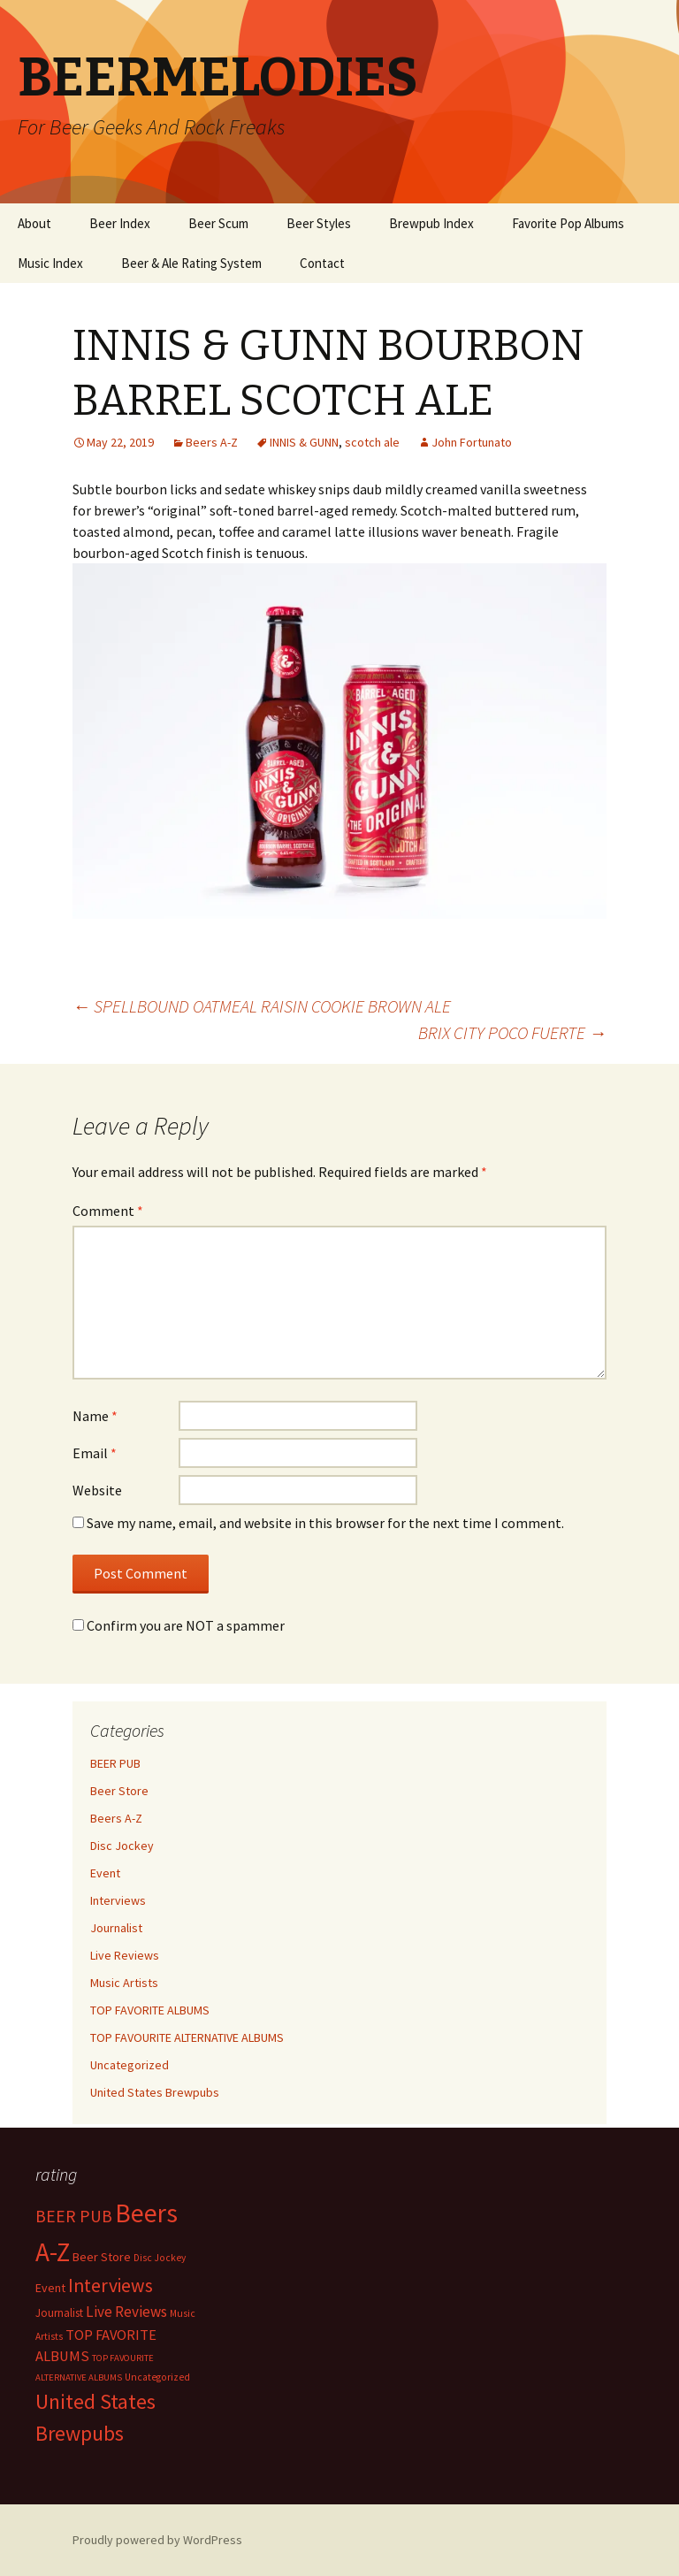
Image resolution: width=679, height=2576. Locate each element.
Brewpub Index (431, 223)
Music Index (50, 263)
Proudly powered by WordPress (157, 2540)
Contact (322, 263)
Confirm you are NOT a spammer (178, 1625)
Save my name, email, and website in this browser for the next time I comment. (325, 1523)
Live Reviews (124, 1955)
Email (94, 1453)
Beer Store (119, 1791)
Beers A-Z (212, 442)
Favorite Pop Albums (568, 223)
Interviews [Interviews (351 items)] (110, 2285)
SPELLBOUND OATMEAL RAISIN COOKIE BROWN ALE (261, 1006)
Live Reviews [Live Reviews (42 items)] (126, 2311)
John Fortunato (471, 442)
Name (95, 1416)
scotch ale (372, 442)
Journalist (116, 1928)
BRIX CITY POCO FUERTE (512, 1032)
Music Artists (124, 1983)
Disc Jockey (122, 1846)
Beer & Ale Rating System (191, 263)
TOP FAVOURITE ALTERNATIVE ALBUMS (187, 2037)
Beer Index (119, 223)
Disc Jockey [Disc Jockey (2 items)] (160, 2257)
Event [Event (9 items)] (50, 2288)
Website (97, 1490)
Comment (107, 1210)
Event (105, 1873)
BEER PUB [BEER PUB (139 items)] (73, 2216)
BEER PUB (115, 1763)
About (34, 223)
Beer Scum (218, 223)
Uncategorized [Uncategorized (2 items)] (157, 2377)
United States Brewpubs (154, 2092)
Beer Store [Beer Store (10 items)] (101, 2257)
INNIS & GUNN (304, 442)
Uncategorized (129, 2065)
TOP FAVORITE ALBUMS (150, 2010)
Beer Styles (318, 223)
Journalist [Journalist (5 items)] (59, 2312)
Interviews (118, 1900)
